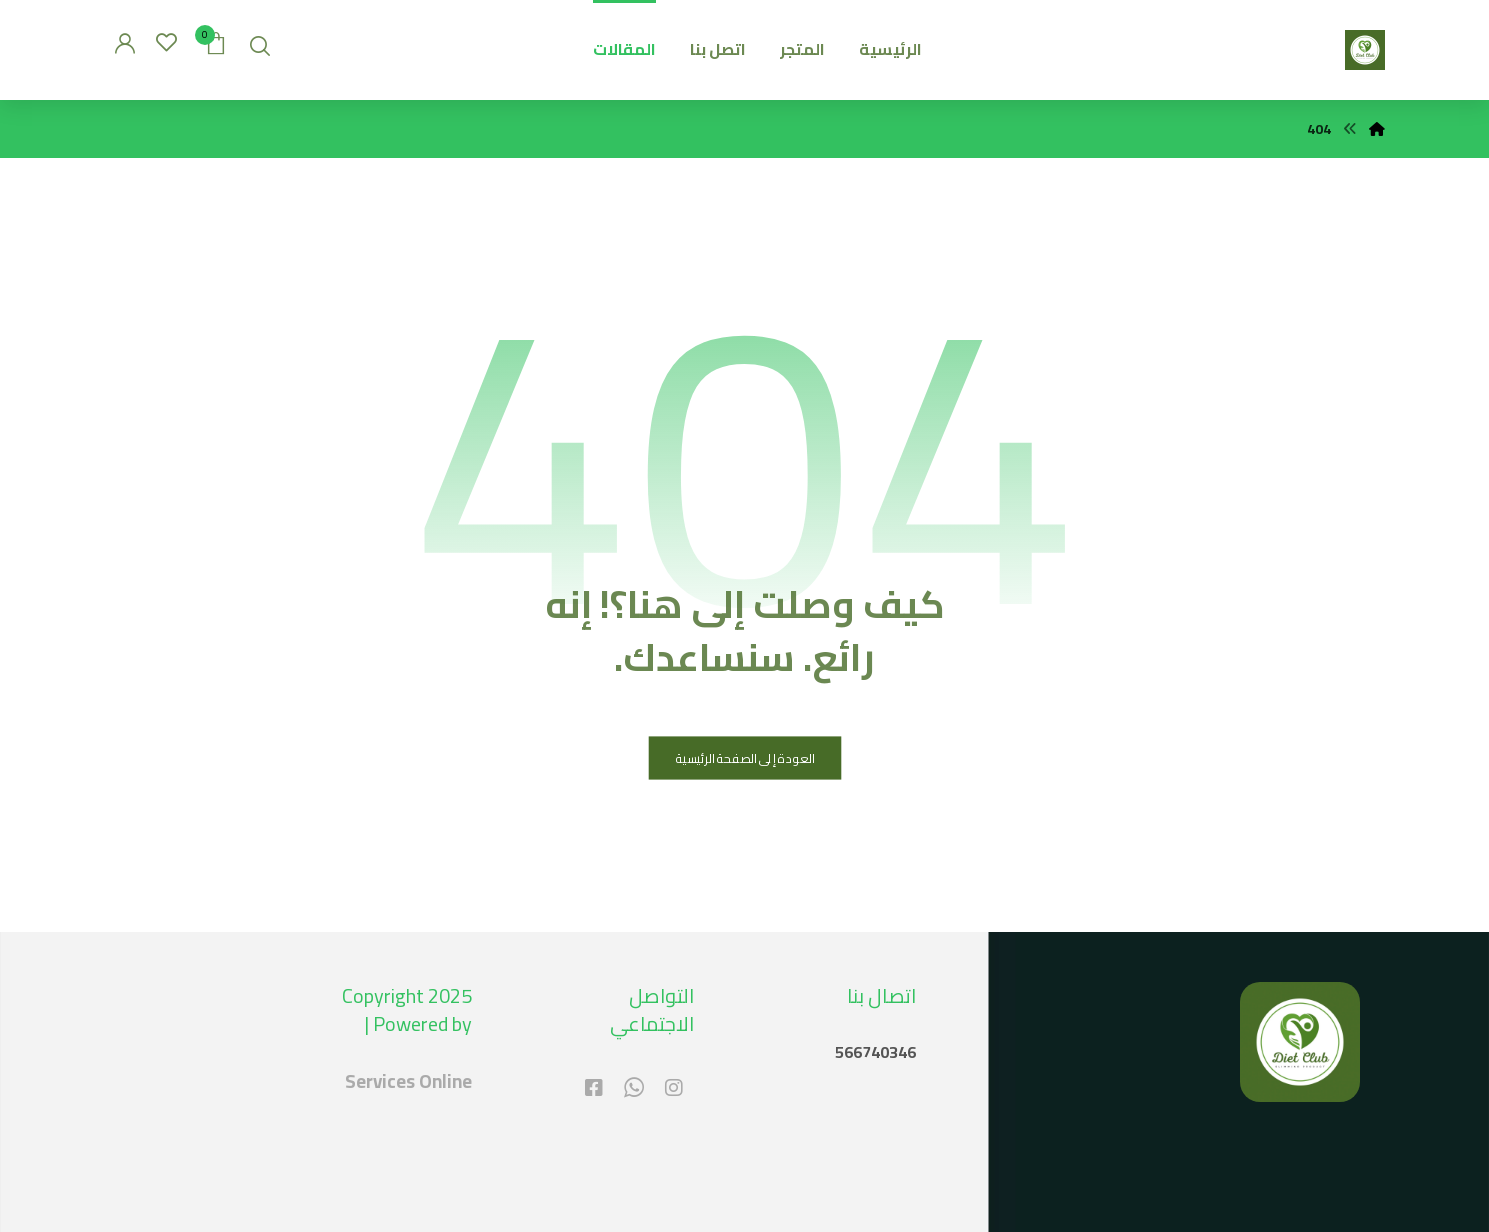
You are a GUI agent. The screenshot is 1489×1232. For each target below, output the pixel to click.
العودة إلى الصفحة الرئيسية (744, 758)
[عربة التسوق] (216, 41)
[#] (674, 1088)
